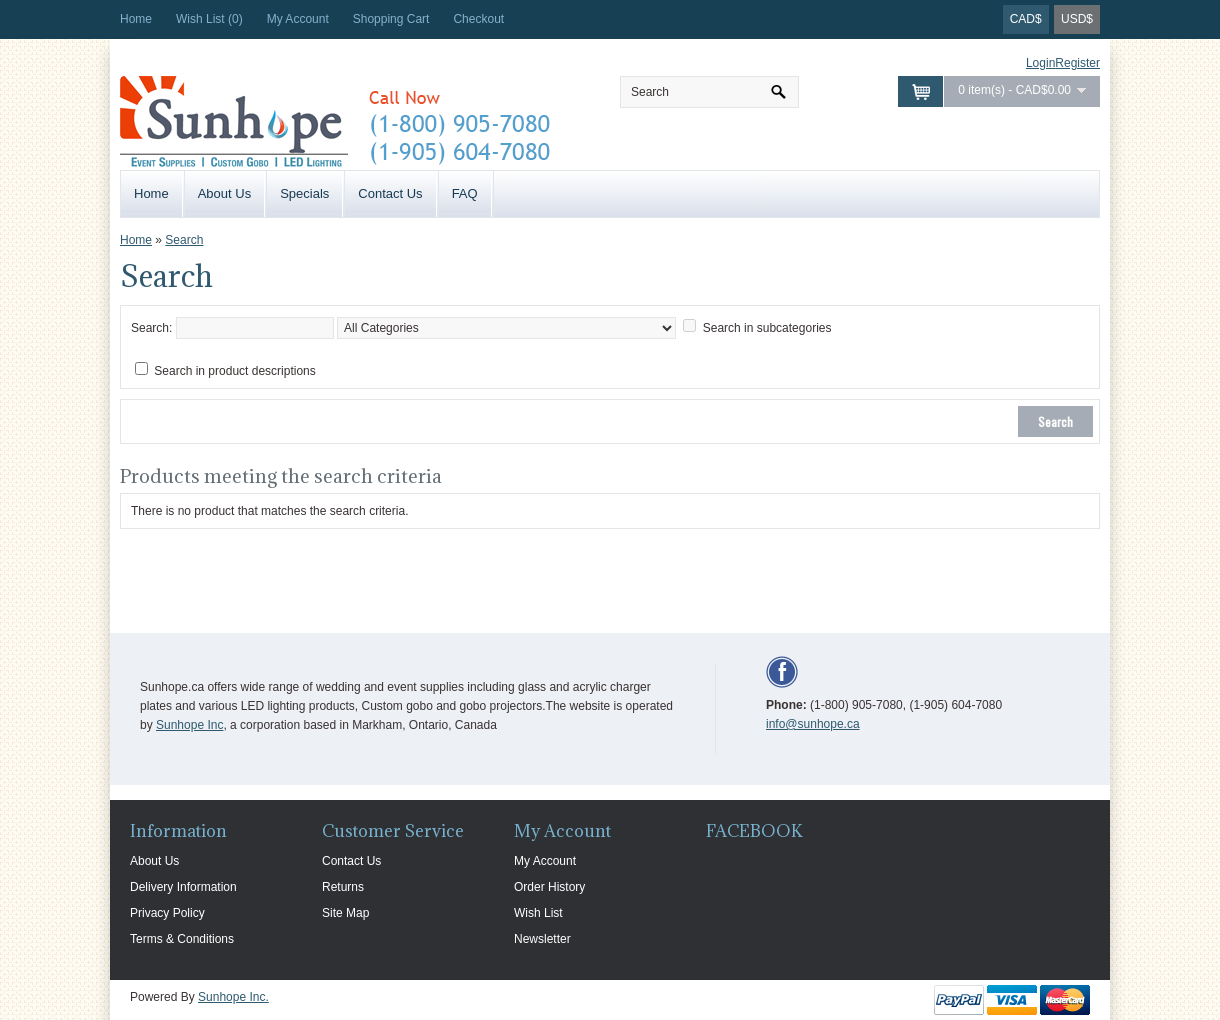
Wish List (538, 913)
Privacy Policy (167, 913)
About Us (224, 193)
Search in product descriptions (234, 371)
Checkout (478, 19)
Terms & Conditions (182, 939)
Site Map (345, 913)
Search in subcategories (767, 328)
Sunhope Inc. (233, 997)
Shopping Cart (391, 19)
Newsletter (542, 939)
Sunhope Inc (189, 725)
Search (184, 240)
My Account (298, 19)
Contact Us (390, 193)
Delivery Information (183, 887)
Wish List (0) (209, 19)
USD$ (1077, 19)
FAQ (465, 193)
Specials (304, 193)
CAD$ (1026, 19)
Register (1077, 63)
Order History (549, 887)
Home (136, 19)
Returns (343, 887)
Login (1040, 63)
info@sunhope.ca (813, 724)
